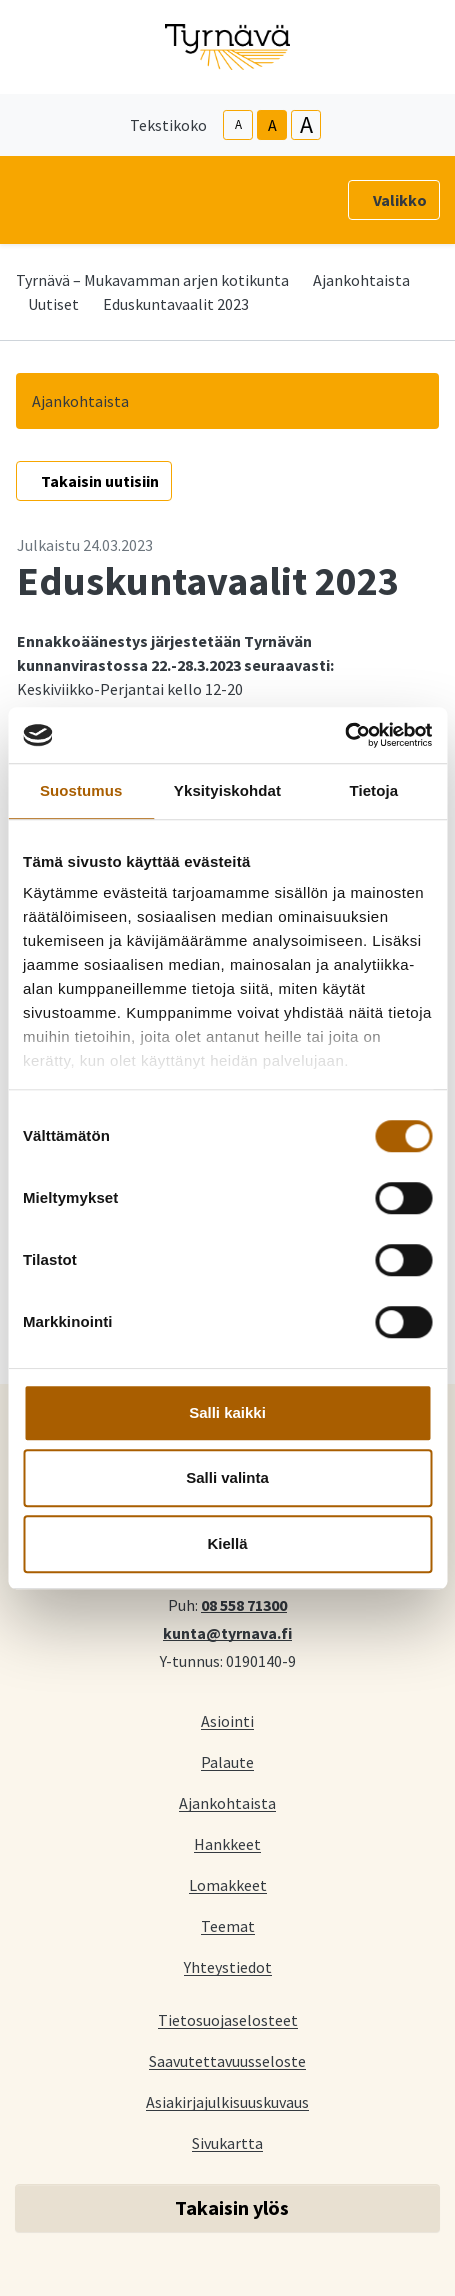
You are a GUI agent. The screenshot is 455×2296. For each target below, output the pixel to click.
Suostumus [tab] (81, 790)
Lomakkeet (228, 1884)
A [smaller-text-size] (238, 124)
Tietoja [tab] (373, 790)
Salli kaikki (227, 1412)
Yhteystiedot (228, 1966)
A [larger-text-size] (306, 125)
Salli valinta (227, 1477)
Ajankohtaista (361, 280)
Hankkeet (227, 1843)
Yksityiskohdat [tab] (227, 790)
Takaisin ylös (232, 2207)
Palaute (227, 1761)
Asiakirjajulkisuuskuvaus (227, 2101)
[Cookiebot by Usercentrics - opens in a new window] (344, 735)
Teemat (228, 1925)
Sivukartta (227, 2142)
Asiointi (227, 1720)
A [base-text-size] (272, 125)
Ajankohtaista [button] (80, 401)
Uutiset (53, 304)
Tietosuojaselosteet (228, 2019)
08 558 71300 (244, 1604)
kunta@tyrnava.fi (227, 1632)
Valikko (400, 200)
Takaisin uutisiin (100, 481)
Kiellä (227, 1543)
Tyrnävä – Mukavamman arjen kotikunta (152, 280)
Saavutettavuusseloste (227, 2060)
